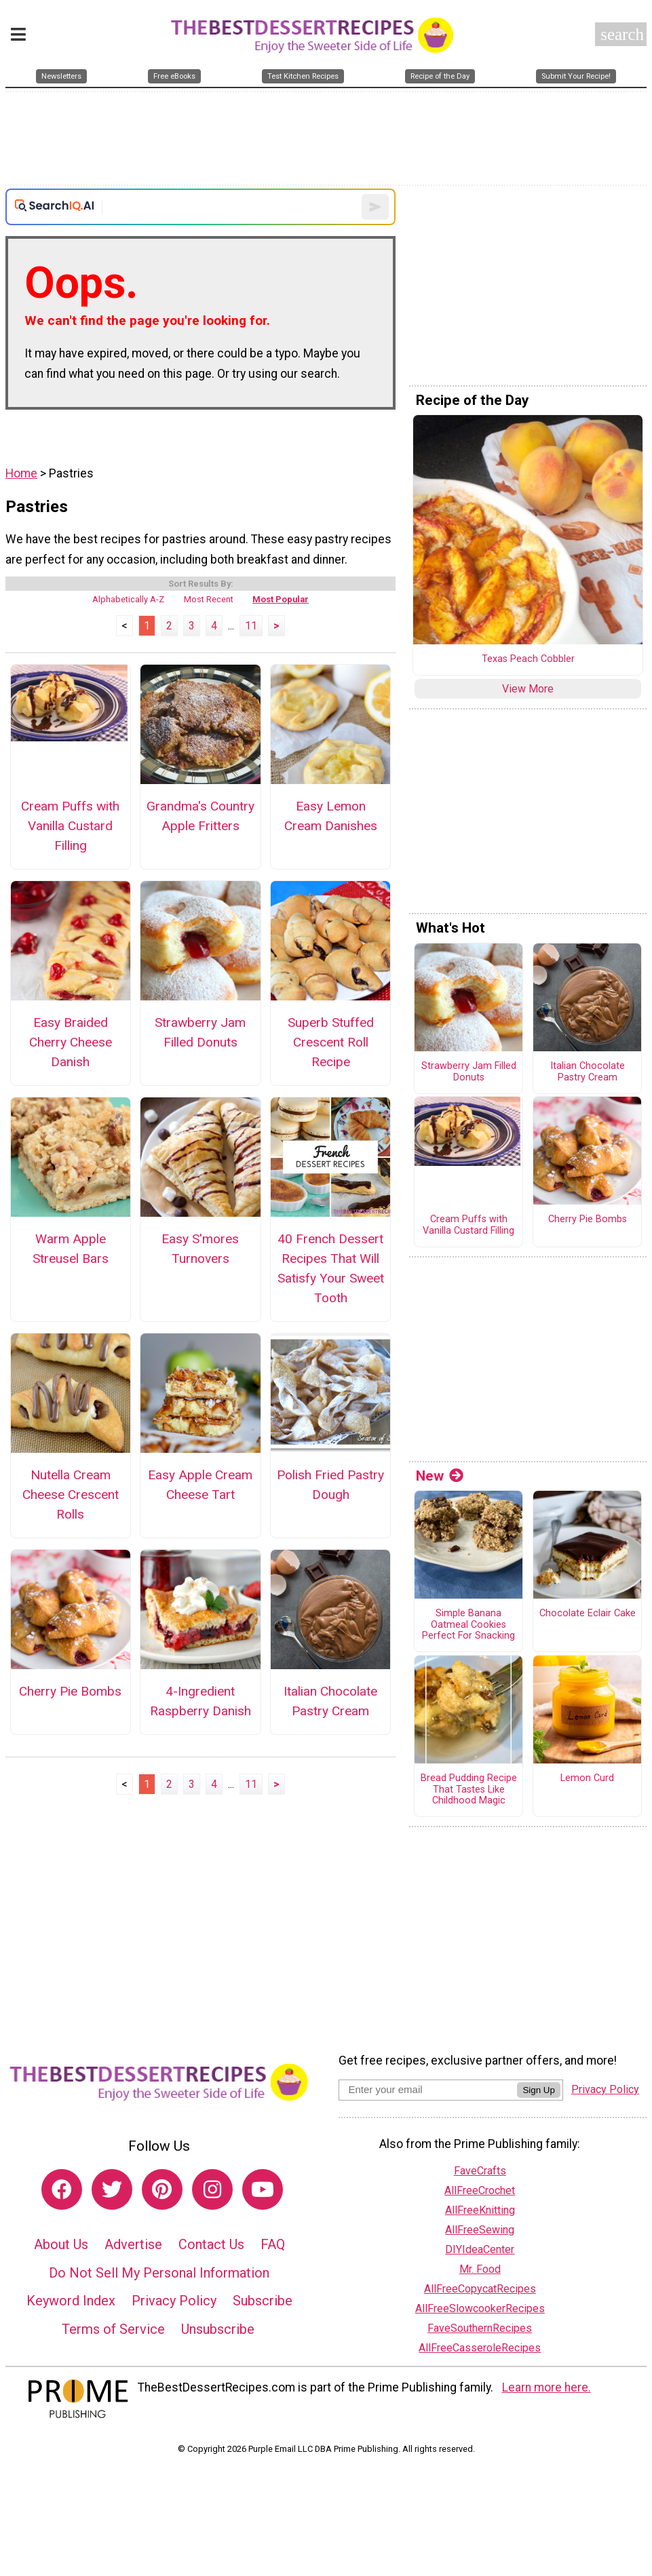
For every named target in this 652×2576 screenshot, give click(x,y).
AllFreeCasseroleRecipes (480, 2347)
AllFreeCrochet (479, 2190)
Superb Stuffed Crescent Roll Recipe (331, 1042)
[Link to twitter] (112, 2189)
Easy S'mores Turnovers (200, 1248)
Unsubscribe (217, 2329)
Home (21, 473)
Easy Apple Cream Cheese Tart (200, 1484)
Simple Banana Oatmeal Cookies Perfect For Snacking (468, 1624)
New (439, 1476)
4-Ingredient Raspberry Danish (200, 1701)
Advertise (133, 2244)
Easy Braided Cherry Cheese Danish (70, 1042)
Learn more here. (546, 2387)
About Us (61, 2244)
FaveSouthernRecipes (479, 2328)
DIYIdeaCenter (479, 2249)
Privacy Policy (174, 2300)
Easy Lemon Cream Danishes (330, 816)
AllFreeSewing (479, 2229)
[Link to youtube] (262, 2189)
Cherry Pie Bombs (70, 1691)
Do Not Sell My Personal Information (159, 2273)
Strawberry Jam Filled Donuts (200, 1032)
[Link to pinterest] (162, 2189)
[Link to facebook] (61, 2189)
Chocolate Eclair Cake (587, 1613)
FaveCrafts (480, 2170)
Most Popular (280, 599)
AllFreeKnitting (480, 2210)
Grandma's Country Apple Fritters (200, 816)
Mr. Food (480, 2269)
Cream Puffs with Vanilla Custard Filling (70, 825)
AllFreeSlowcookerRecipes (480, 2308)
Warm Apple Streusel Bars (71, 1248)
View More (528, 688)
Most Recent (208, 599)
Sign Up (538, 2090)
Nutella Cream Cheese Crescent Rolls (70, 1494)
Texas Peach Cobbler (528, 659)
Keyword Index (70, 2300)
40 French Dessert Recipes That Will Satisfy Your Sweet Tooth (330, 1268)
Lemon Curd (587, 1778)
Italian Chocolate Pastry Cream (330, 1701)
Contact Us (211, 2244)
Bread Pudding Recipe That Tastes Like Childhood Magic (469, 1789)
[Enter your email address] (427, 2089)
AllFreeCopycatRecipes (480, 2288)
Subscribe (262, 2300)
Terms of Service (113, 2329)
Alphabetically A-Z (128, 599)
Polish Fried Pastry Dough (330, 1484)
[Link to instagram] (212, 2189)
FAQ (273, 2244)
